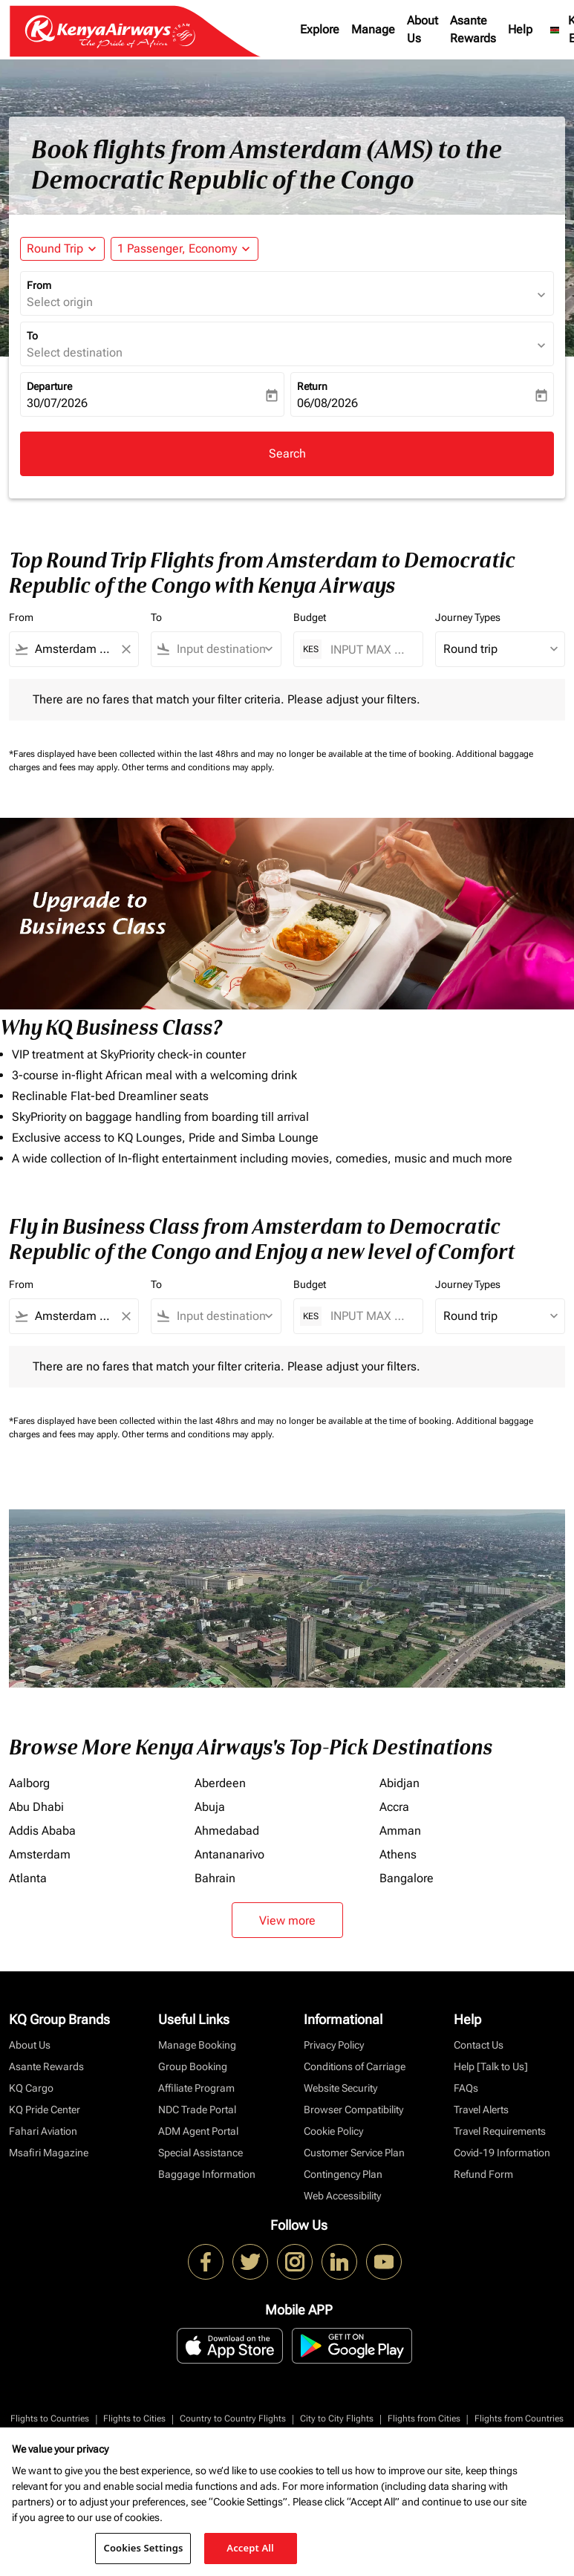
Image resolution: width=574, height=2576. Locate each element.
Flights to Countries (49, 2418)
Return (312, 386)
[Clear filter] (125, 649)
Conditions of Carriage (354, 2066)
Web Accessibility (342, 2196)
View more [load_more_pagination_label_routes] (287, 1920)
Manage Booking (197, 2045)
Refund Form (483, 2174)
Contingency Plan (343, 2174)
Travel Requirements (500, 2131)
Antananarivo (229, 1854)
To (32, 336)
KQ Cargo (31, 2088)
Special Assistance (200, 2153)
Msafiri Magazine (48, 2153)
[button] (184, 249)
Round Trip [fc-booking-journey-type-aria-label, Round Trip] (55, 248)
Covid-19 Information (502, 2153)
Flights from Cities (424, 2418)
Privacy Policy (334, 2045)
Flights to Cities (134, 2418)
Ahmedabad (227, 1831)
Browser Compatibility (353, 2109)
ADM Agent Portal (198, 2131)
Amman (400, 1831)
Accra (394, 1807)
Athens (398, 1854)
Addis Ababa (42, 1831)
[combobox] (74, 649)
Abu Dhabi (36, 1807)
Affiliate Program (196, 2088)
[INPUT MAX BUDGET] (369, 650)
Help (520, 29)
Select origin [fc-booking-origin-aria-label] (60, 302)
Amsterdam (40, 1854)
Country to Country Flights (233, 2418)
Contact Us (478, 2045)
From (39, 285)
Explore (319, 29)
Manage (373, 29)
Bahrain (215, 1878)
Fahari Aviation (43, 2131)
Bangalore (406, 1878)
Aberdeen (220, 1783)
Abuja (210, 1807)
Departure (49, 386)
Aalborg (29, 1783)
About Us (422, 29)
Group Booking (192, 2066)
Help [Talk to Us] (491, 2066)
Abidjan (399, 1783)
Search (287, 453)
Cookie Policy (333, 2131)
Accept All (250, 2547)
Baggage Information (206, 2174)
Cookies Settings (143, 2547)
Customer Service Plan (354, 2153)
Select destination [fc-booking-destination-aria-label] (75, 352)
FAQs (466, 2088)
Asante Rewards (473, 29)
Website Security (340, 2088)
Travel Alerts (481, 2109)
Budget (309, 617)
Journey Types (467, 617)
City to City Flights (337, 2418)
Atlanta (28, 1878)
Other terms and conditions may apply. (198, 767)
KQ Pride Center (44, 2109)
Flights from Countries (519, 2418)
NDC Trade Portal (197, 2109)
